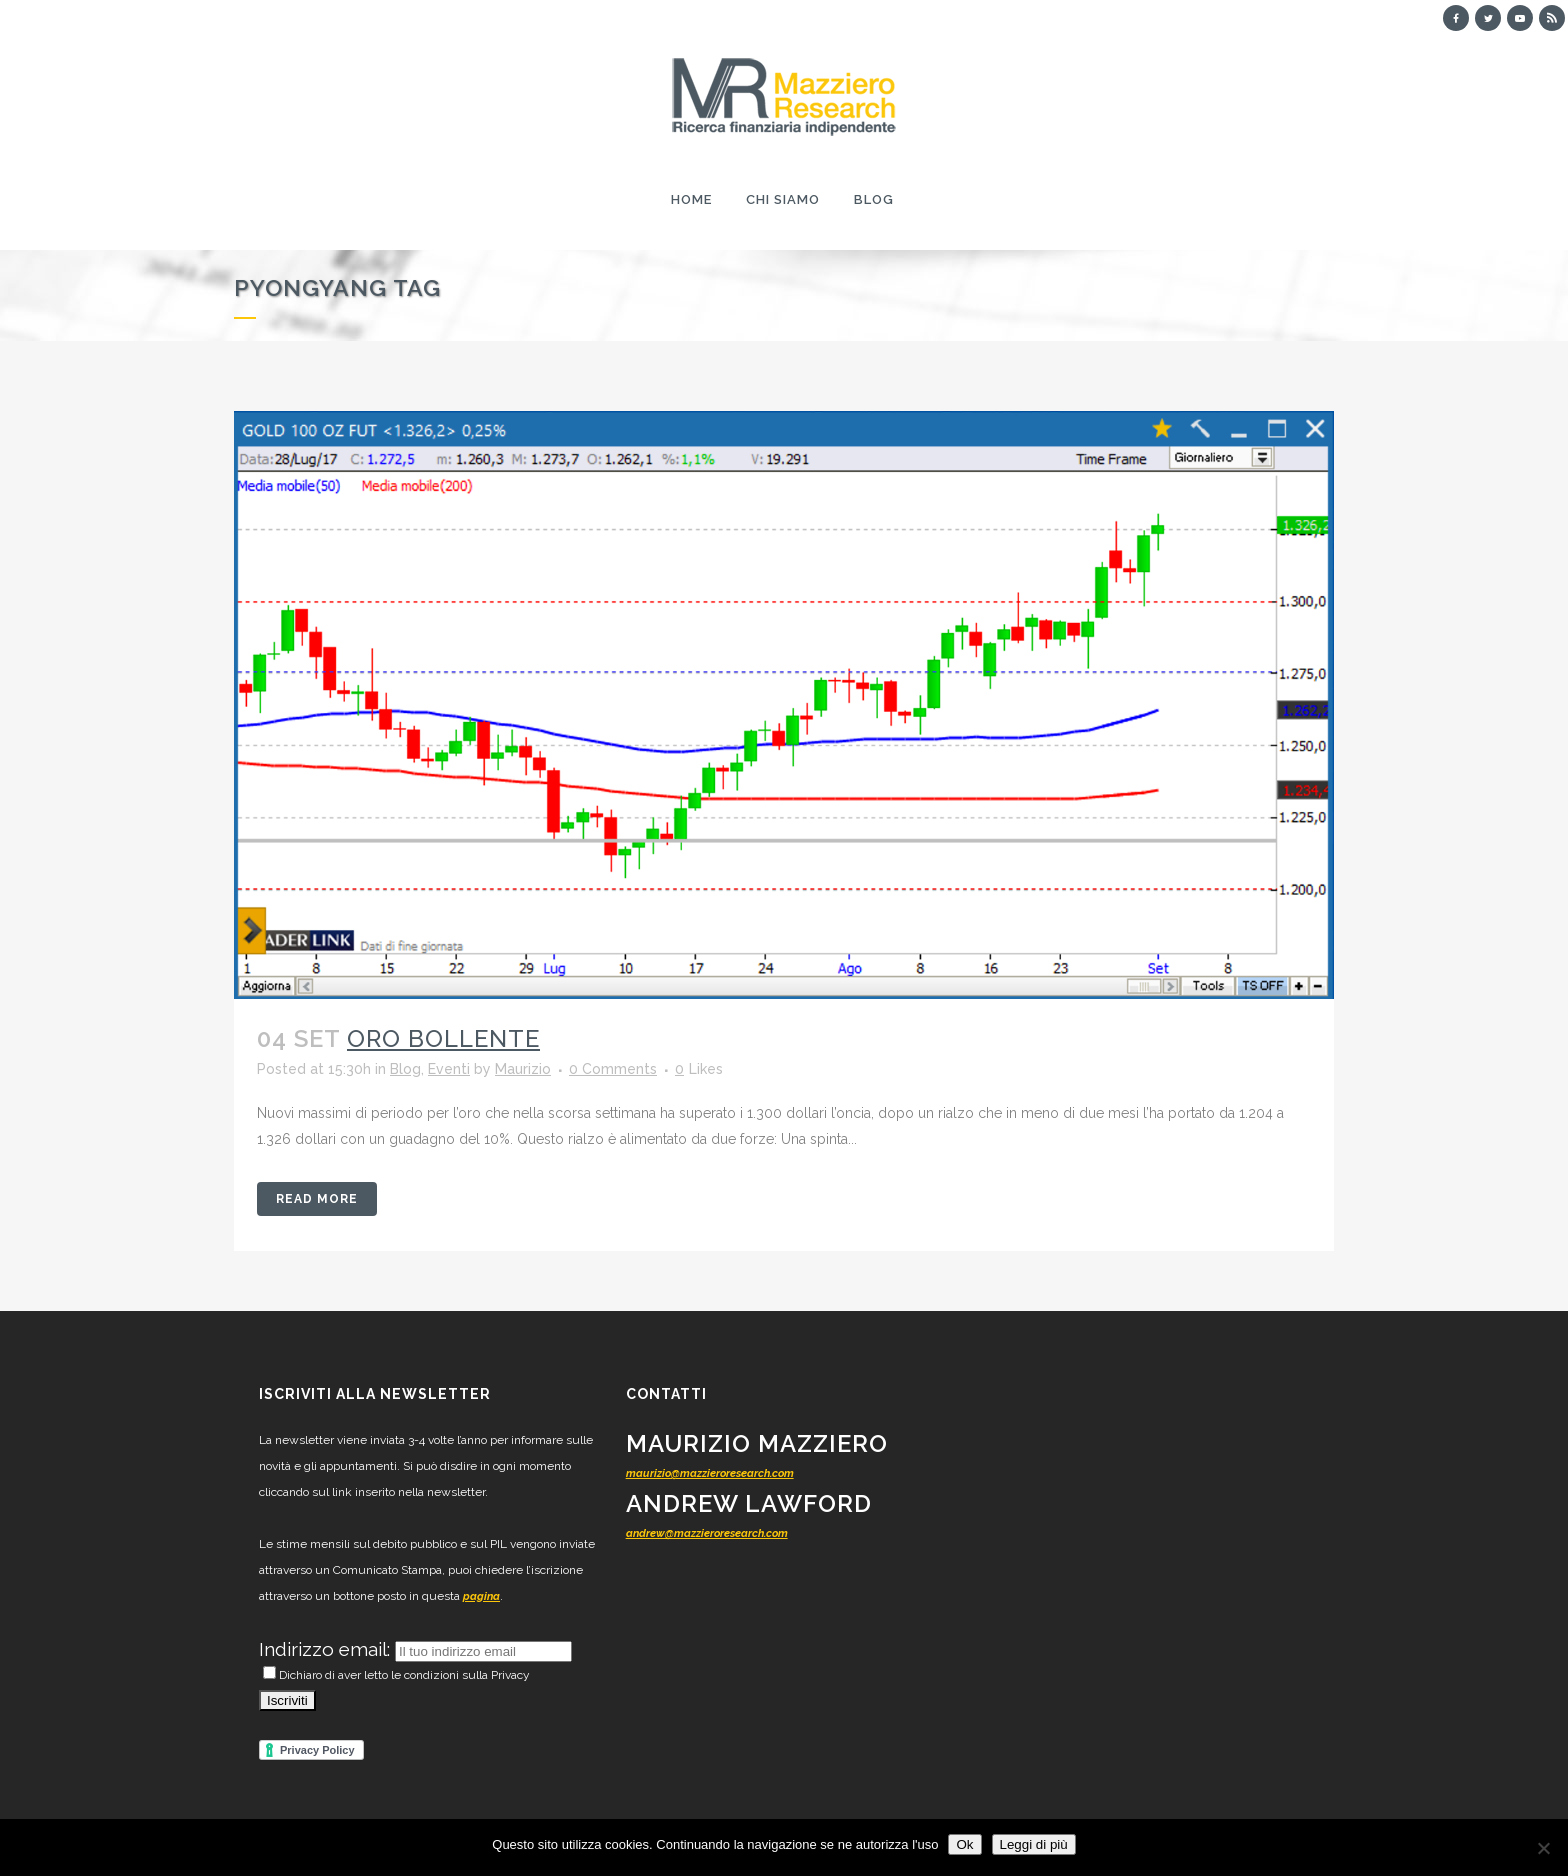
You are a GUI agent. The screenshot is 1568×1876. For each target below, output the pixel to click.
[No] (1543, 1848)
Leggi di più (1034, 1844)
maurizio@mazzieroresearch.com (710, 1473)
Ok (964, 1844)
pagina (481, 1596)
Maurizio (523, 1069)
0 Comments (613, 1069)
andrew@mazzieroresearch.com (707, 1533)
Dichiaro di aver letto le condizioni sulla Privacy (396, 1675)
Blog (405, 1069)
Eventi (449, 1069)
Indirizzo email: (327, 1649)
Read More (317, 1199)
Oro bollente (443, 1038)
